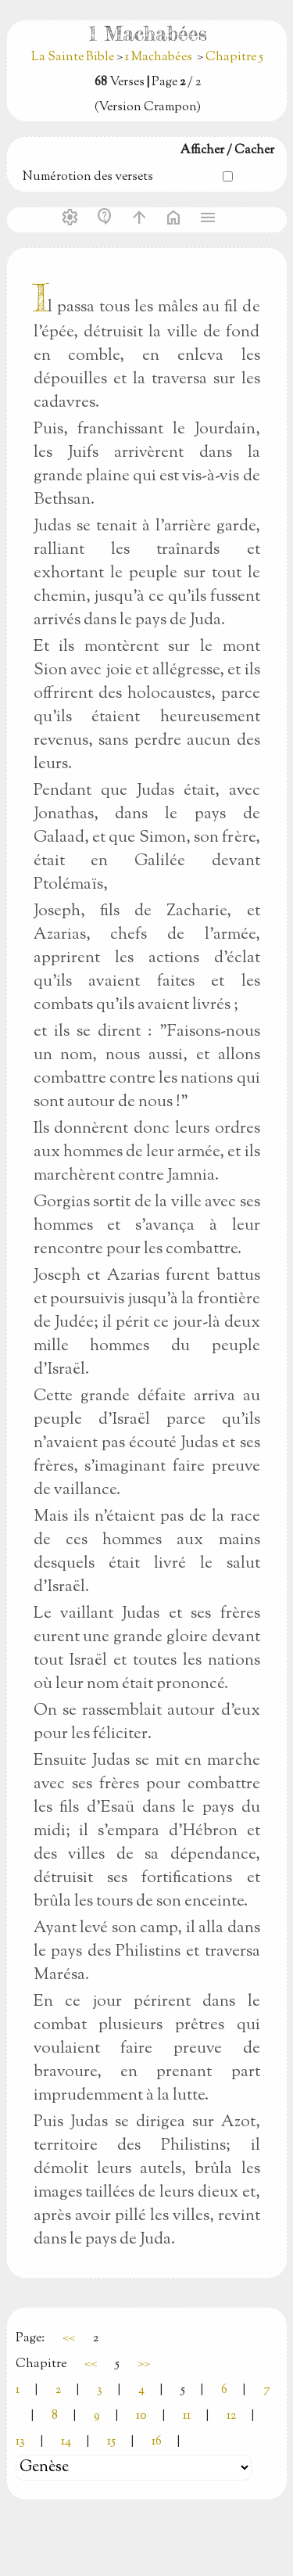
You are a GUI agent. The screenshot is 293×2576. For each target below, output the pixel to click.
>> (144, 2364)
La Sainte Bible (73, 57)
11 (187, 2416)
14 (66, 2442)
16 (157, 2442)
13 (20, 2442)
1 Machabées (158, 57)
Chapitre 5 (234, 57)
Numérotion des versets (88, 177)
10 (141, 2416)
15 (111, 2442)
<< (69, 2339)
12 (231, 2416)
